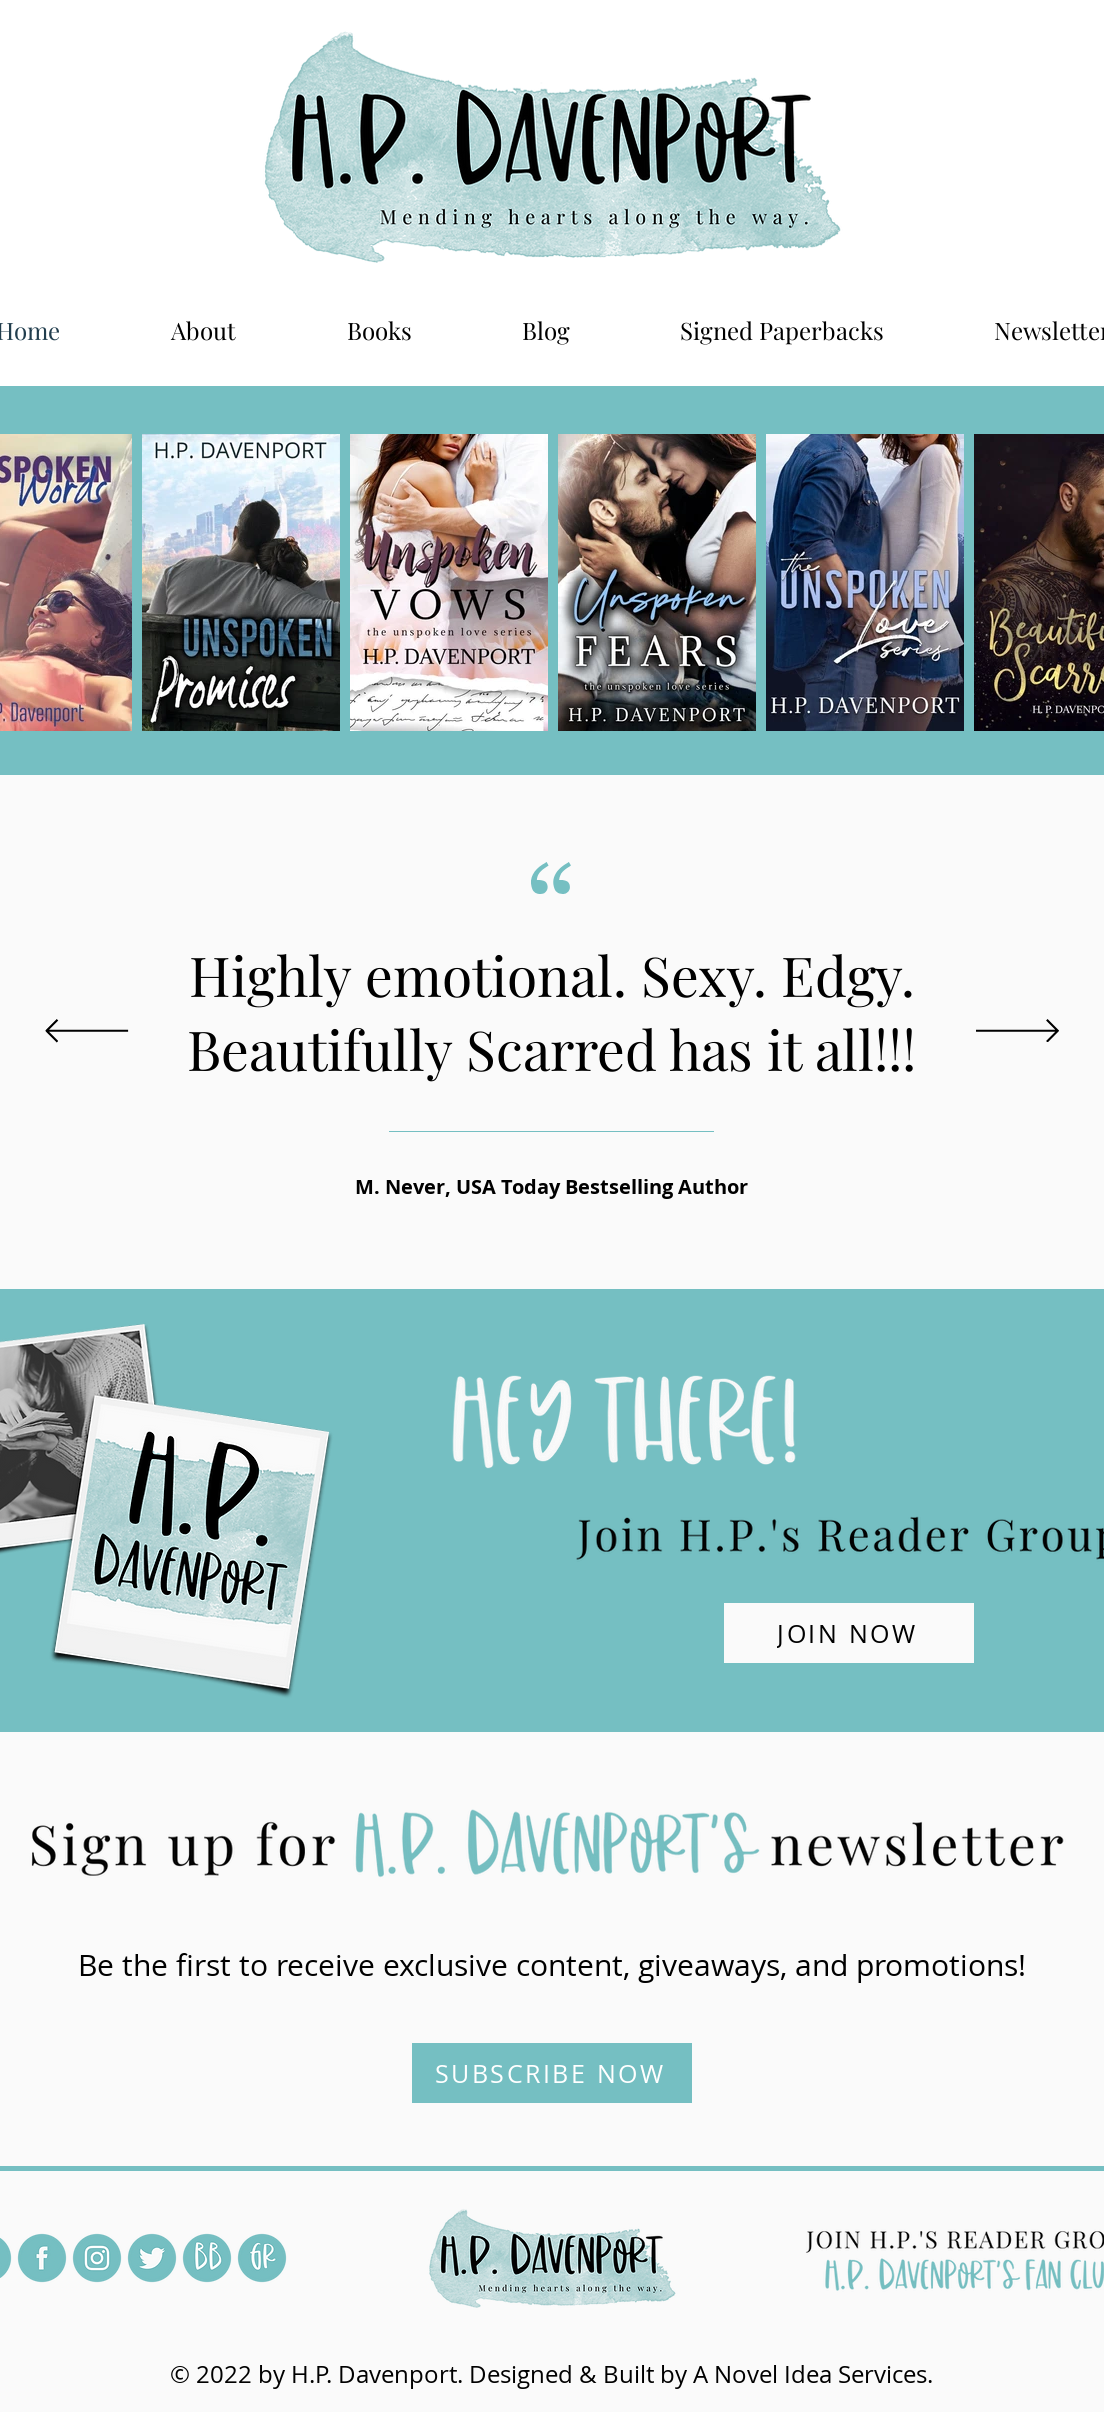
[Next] (1017, 1032)
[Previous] (86, 1032)
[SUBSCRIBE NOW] (552, 2073)
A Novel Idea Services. (813, 2374)
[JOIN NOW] (849, 1633)
